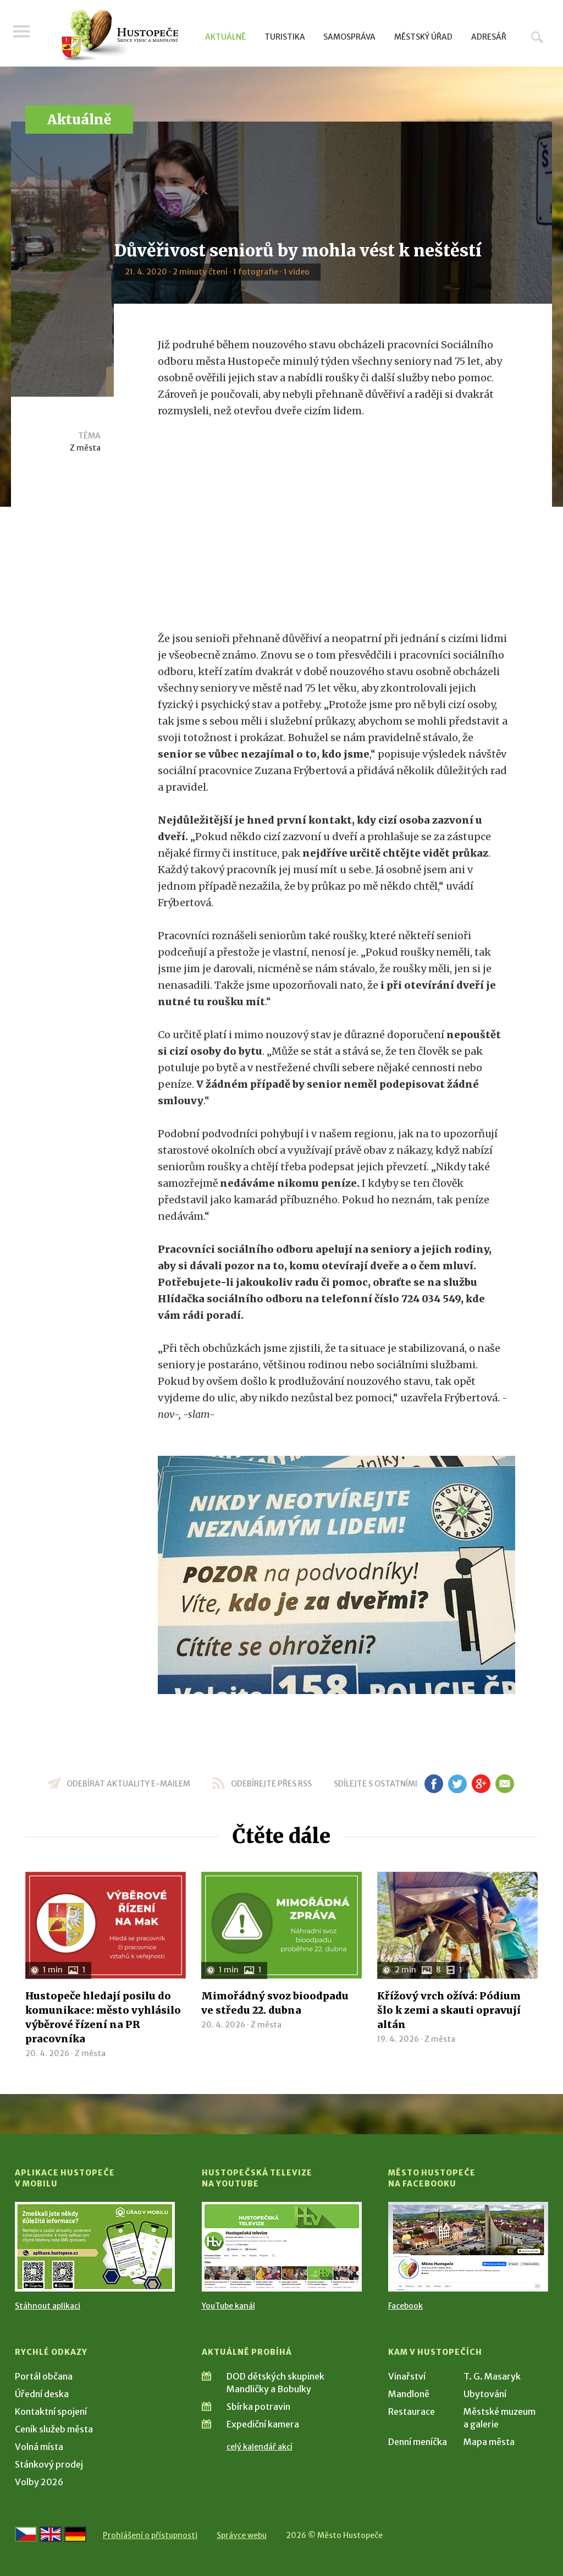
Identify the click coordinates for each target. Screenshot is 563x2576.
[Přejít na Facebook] (468, 2247)
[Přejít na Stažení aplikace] (95, 2247)
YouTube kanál (228, 2306)
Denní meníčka (417, 2441)
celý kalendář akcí (259, 2447)
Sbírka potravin (258, 2406)
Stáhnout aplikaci (47, 2306)
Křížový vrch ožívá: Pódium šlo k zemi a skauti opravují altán (449, 2010)
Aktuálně (225, 37)
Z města (85, 448)
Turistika (284, 37)
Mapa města (489, 2441)
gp (481, 1784)
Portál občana (44, 2376)
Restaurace (411, 2411)
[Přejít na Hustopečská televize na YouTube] (282, 2247)
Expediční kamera (263, 2424)
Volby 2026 (39, 2481)
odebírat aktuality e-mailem (128, 1784)
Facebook (405, 2306)
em (504, 1784)
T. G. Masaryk (492, 2376)
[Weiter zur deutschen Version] (75, 2534)
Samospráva (349, 37)
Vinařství (407, 2376)
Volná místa (39, 2446)
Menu (23, 34)
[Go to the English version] (51, 2534)
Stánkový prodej (49, 2464)
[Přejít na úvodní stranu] (119, 35)
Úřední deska (42, 2393)
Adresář (488, 37)
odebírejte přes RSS (271, 1784)
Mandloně (408, 2393)
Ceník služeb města (54, 2429)
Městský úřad (423, 37)
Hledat (537, 37)
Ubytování (484, 2393)
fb (433, 1784)
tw (457, 1784)
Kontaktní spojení (51, 2411)
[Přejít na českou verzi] (26, 2534)
